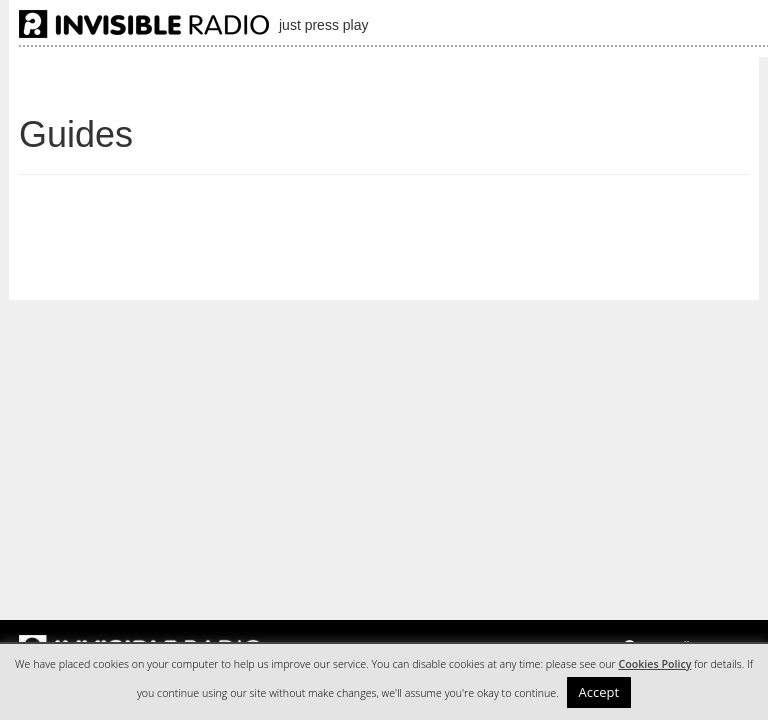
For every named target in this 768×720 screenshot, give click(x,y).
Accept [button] (599, 692)
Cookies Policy (654, 664)
